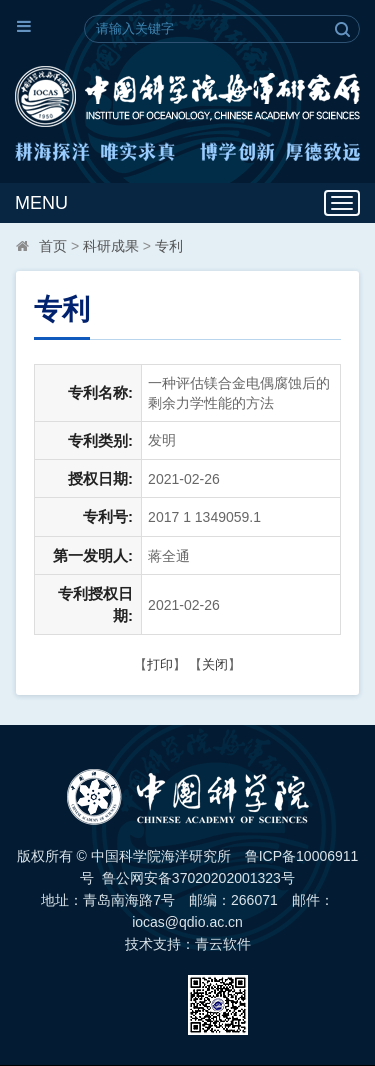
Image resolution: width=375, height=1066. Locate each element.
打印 (160, 664)
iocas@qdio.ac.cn (187, 922)
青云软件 (223, 944)
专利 (169, 246)
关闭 (215, 664)
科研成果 (111, 246)
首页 (53, 246)
